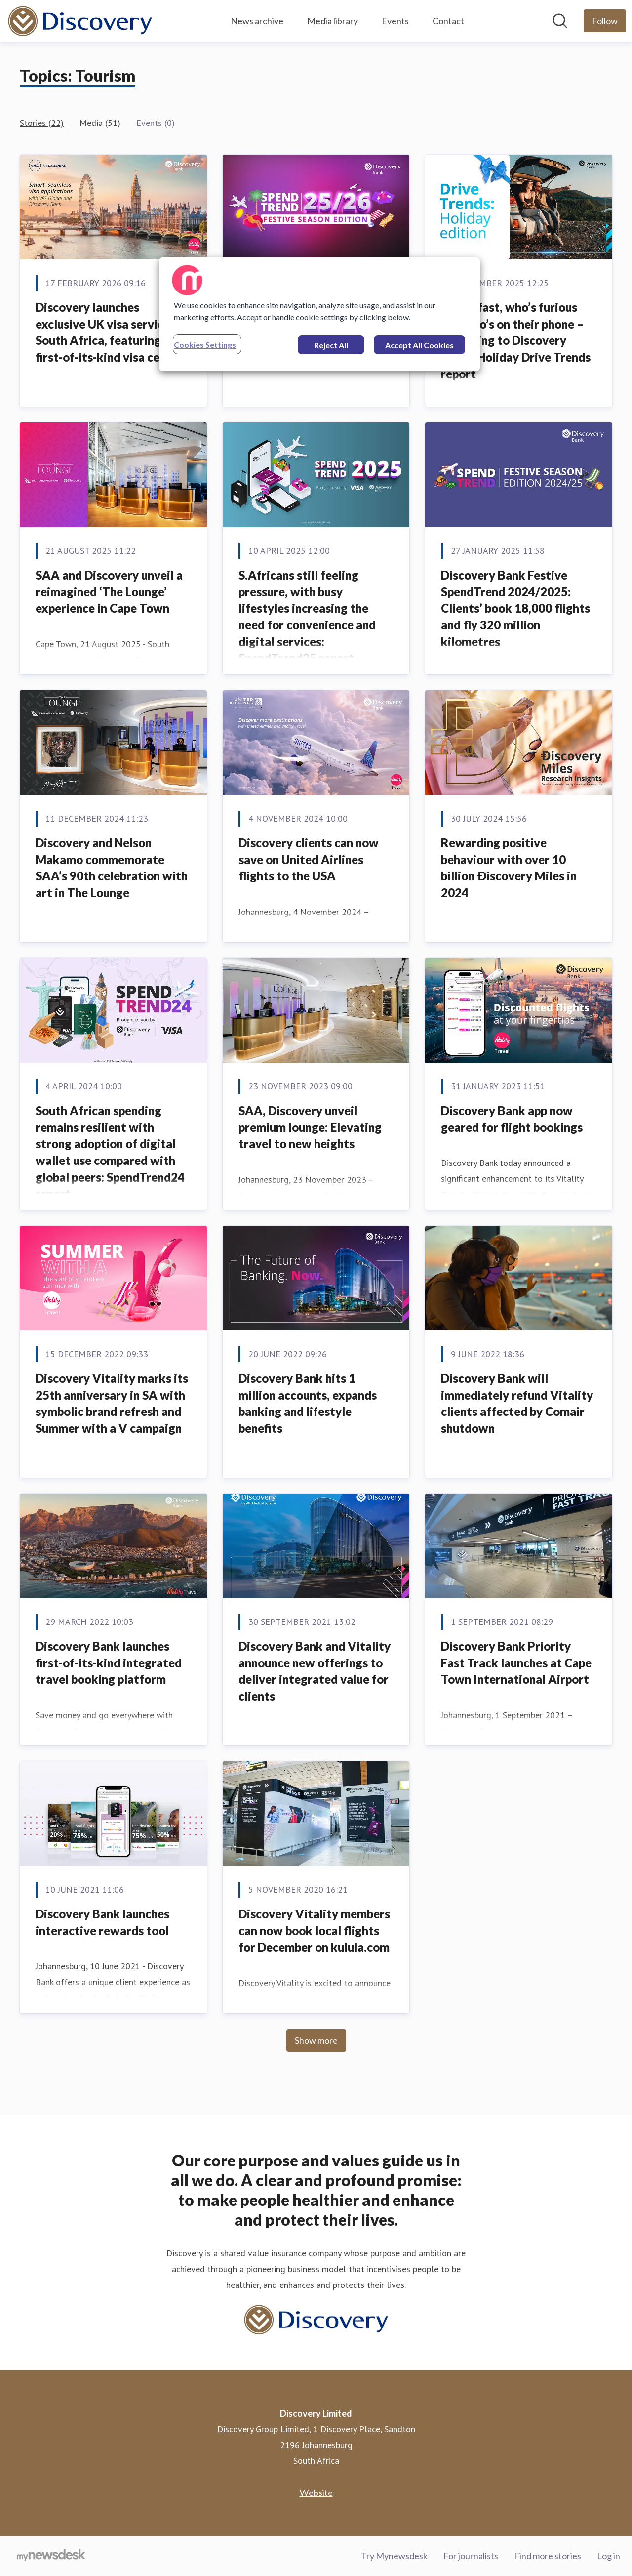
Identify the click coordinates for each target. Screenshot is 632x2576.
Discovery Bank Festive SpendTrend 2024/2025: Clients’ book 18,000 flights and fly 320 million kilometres (515, 608)
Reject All (331, 345)
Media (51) (99, 122)
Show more (316, 2040)
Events (395, 20)
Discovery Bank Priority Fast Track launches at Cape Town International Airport (516, 1662)
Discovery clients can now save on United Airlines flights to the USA (308, 859)
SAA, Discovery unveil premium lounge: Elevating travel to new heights (310, 1127)
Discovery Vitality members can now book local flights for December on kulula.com (314, 1930)
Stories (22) (42, 122)
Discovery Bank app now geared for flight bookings (512, 1118)
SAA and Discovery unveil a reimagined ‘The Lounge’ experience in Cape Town (109, 591)
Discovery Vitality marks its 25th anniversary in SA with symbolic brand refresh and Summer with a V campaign (112, 1403)
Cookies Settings (205, 344)
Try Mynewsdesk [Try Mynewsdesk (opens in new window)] (394, 2555)
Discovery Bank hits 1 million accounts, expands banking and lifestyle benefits (307, 1403)
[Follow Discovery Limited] (605, 20)
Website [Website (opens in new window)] (316, 2492)
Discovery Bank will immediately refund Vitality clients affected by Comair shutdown (517, 1403)
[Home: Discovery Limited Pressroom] (80, 21)
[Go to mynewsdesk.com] (51, 2556)
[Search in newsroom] (560, 21)
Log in (608, 2555)
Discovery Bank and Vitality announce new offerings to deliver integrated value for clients (314, 1671)
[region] (319, 314)
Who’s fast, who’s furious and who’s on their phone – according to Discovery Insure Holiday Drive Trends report (516, 340)
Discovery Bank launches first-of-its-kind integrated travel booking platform (109, 1662)
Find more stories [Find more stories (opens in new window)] (547, 2555)
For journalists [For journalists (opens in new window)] (470, 2555)
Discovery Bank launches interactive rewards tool (102, 1922)
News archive (257, 20)
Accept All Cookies (419, 345)
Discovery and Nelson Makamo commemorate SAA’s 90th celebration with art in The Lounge (112, 867)
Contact (448, 20)
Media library (332, 20)
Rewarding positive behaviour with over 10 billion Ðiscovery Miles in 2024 (509, 867)
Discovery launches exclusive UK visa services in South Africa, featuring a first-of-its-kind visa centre (112, 332)
